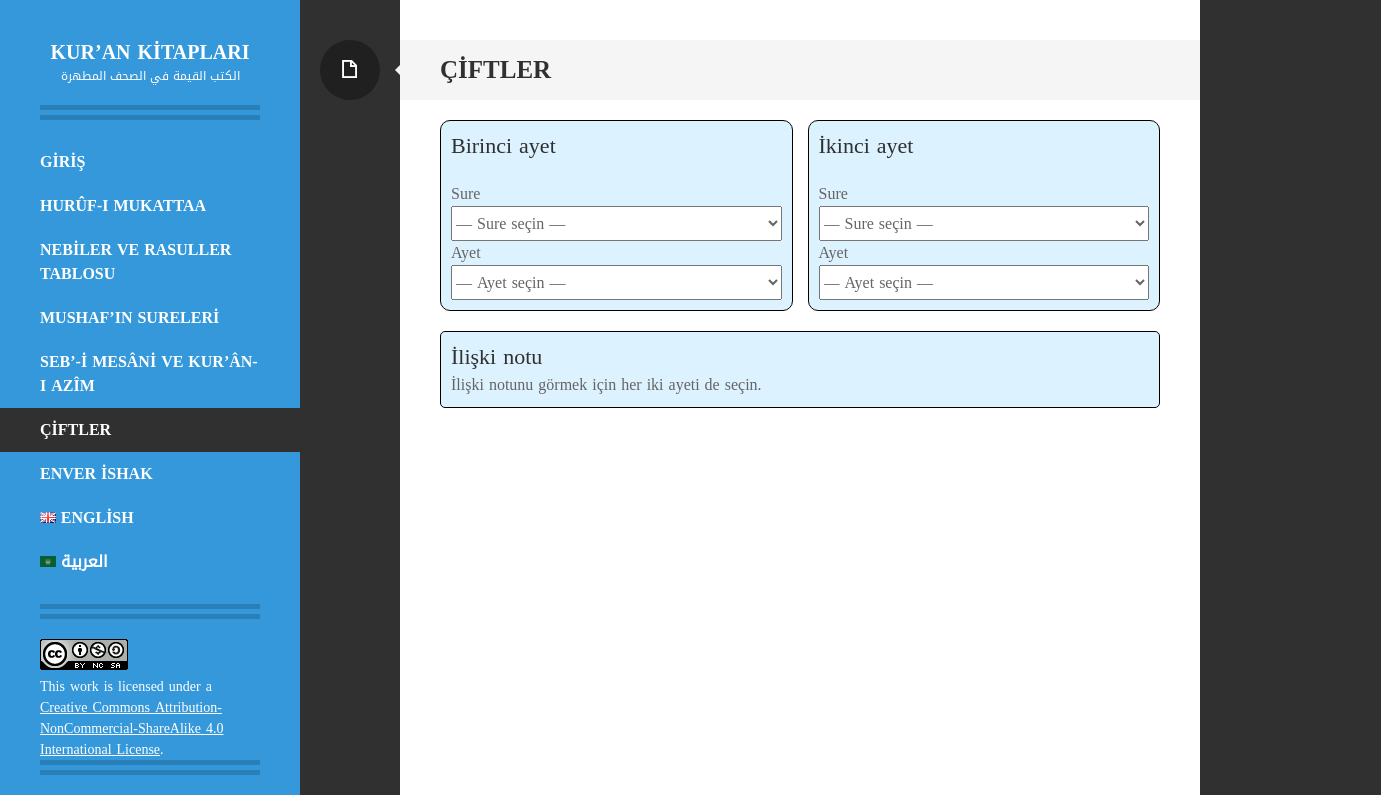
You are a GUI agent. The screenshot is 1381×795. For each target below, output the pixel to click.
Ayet (466, 252)
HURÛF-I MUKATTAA (123, 205)
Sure (465, 193)
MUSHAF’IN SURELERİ (129, 317)
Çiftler (75, 429)
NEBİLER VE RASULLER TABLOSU (135, 261)
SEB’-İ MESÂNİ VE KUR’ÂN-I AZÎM (149, 373)
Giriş (62, 161)
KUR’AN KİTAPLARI (150, 52)
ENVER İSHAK (96, 473)
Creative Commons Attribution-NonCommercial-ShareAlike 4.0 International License (131, 728)
